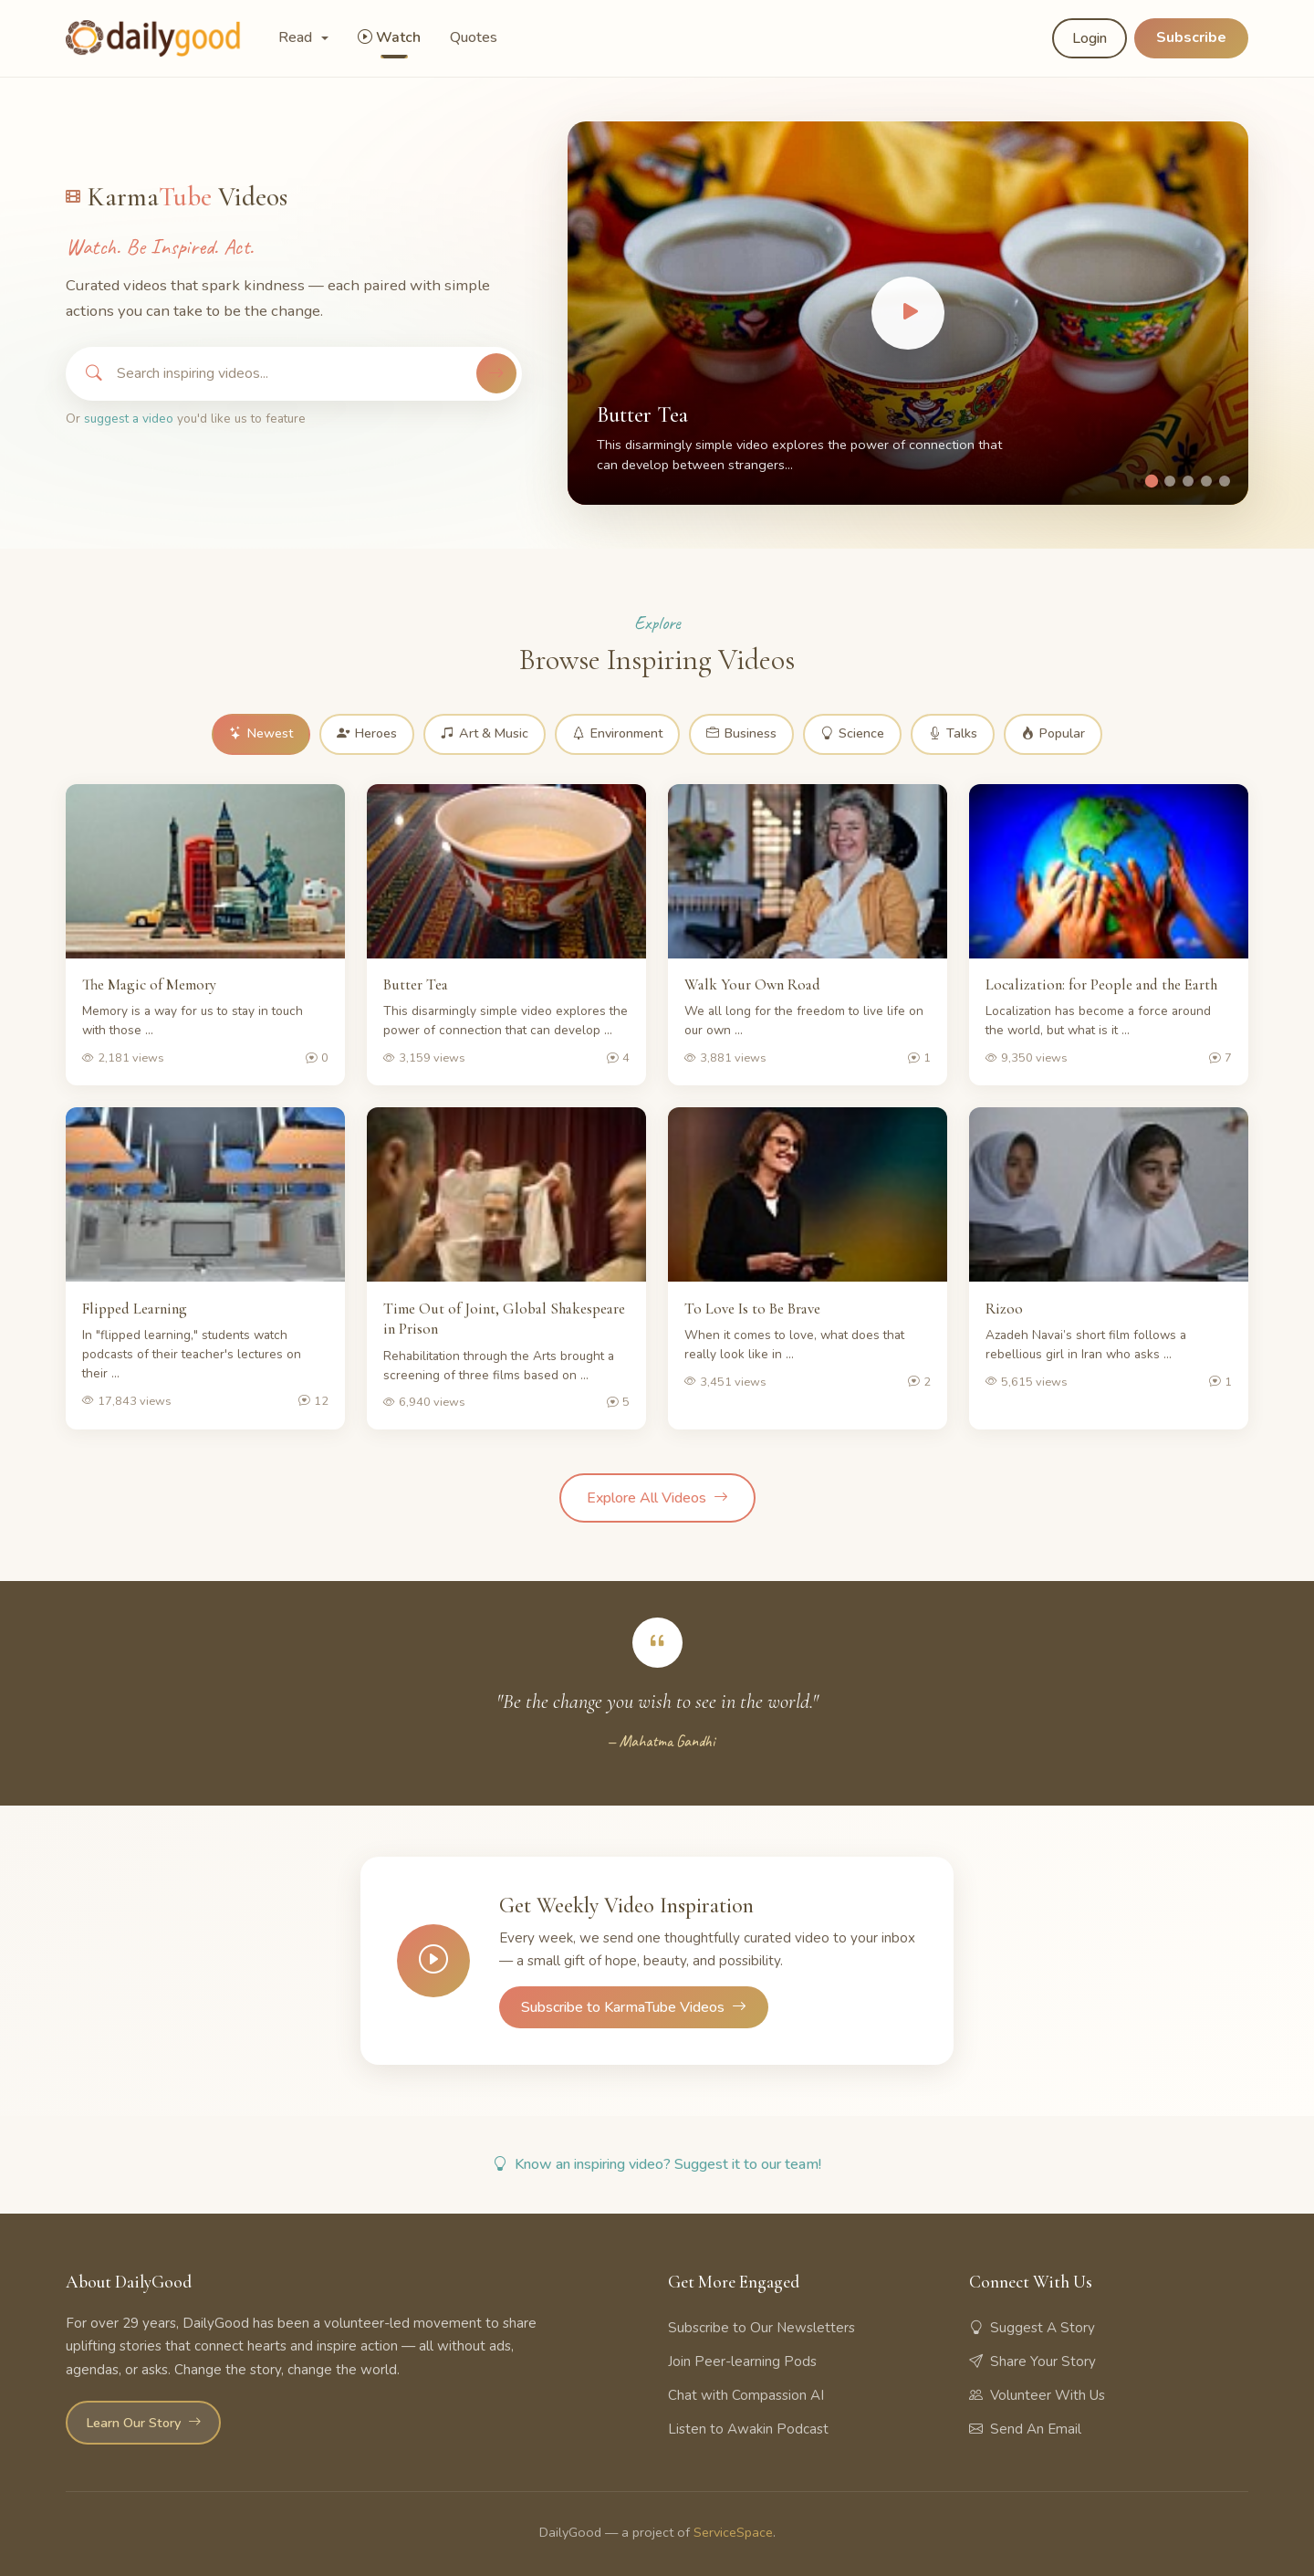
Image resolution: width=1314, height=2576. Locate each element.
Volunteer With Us (1037, 2395)
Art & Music (484, 734)
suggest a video (128, 418)
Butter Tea (642, 415)
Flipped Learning (134, 1308)
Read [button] (297, 37)
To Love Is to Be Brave (752, 1308)
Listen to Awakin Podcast (748, 2429)
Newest (258, 734)
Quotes (473, 37)
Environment (618, 734)
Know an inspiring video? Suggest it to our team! (657, 2165)
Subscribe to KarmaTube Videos (633, 2007)
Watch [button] (389, 37)
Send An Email (1025, 2429)
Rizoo (1004, 1308)
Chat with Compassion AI (746, 2395)
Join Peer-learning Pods (742, 2361)
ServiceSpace (733, 2532)
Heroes (366, 734)
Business (743, 734)
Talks (955, 734)
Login (1089, 38)
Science (854, 734)
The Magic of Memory (149, 984)
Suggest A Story (1032, 2328)
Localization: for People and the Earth (1101, 984)
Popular (1056, 734)
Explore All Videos (657, 1498)
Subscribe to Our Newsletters (761, 2328)
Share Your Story (1032, 2361)
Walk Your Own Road (752, 984)
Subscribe (1191, 37)
